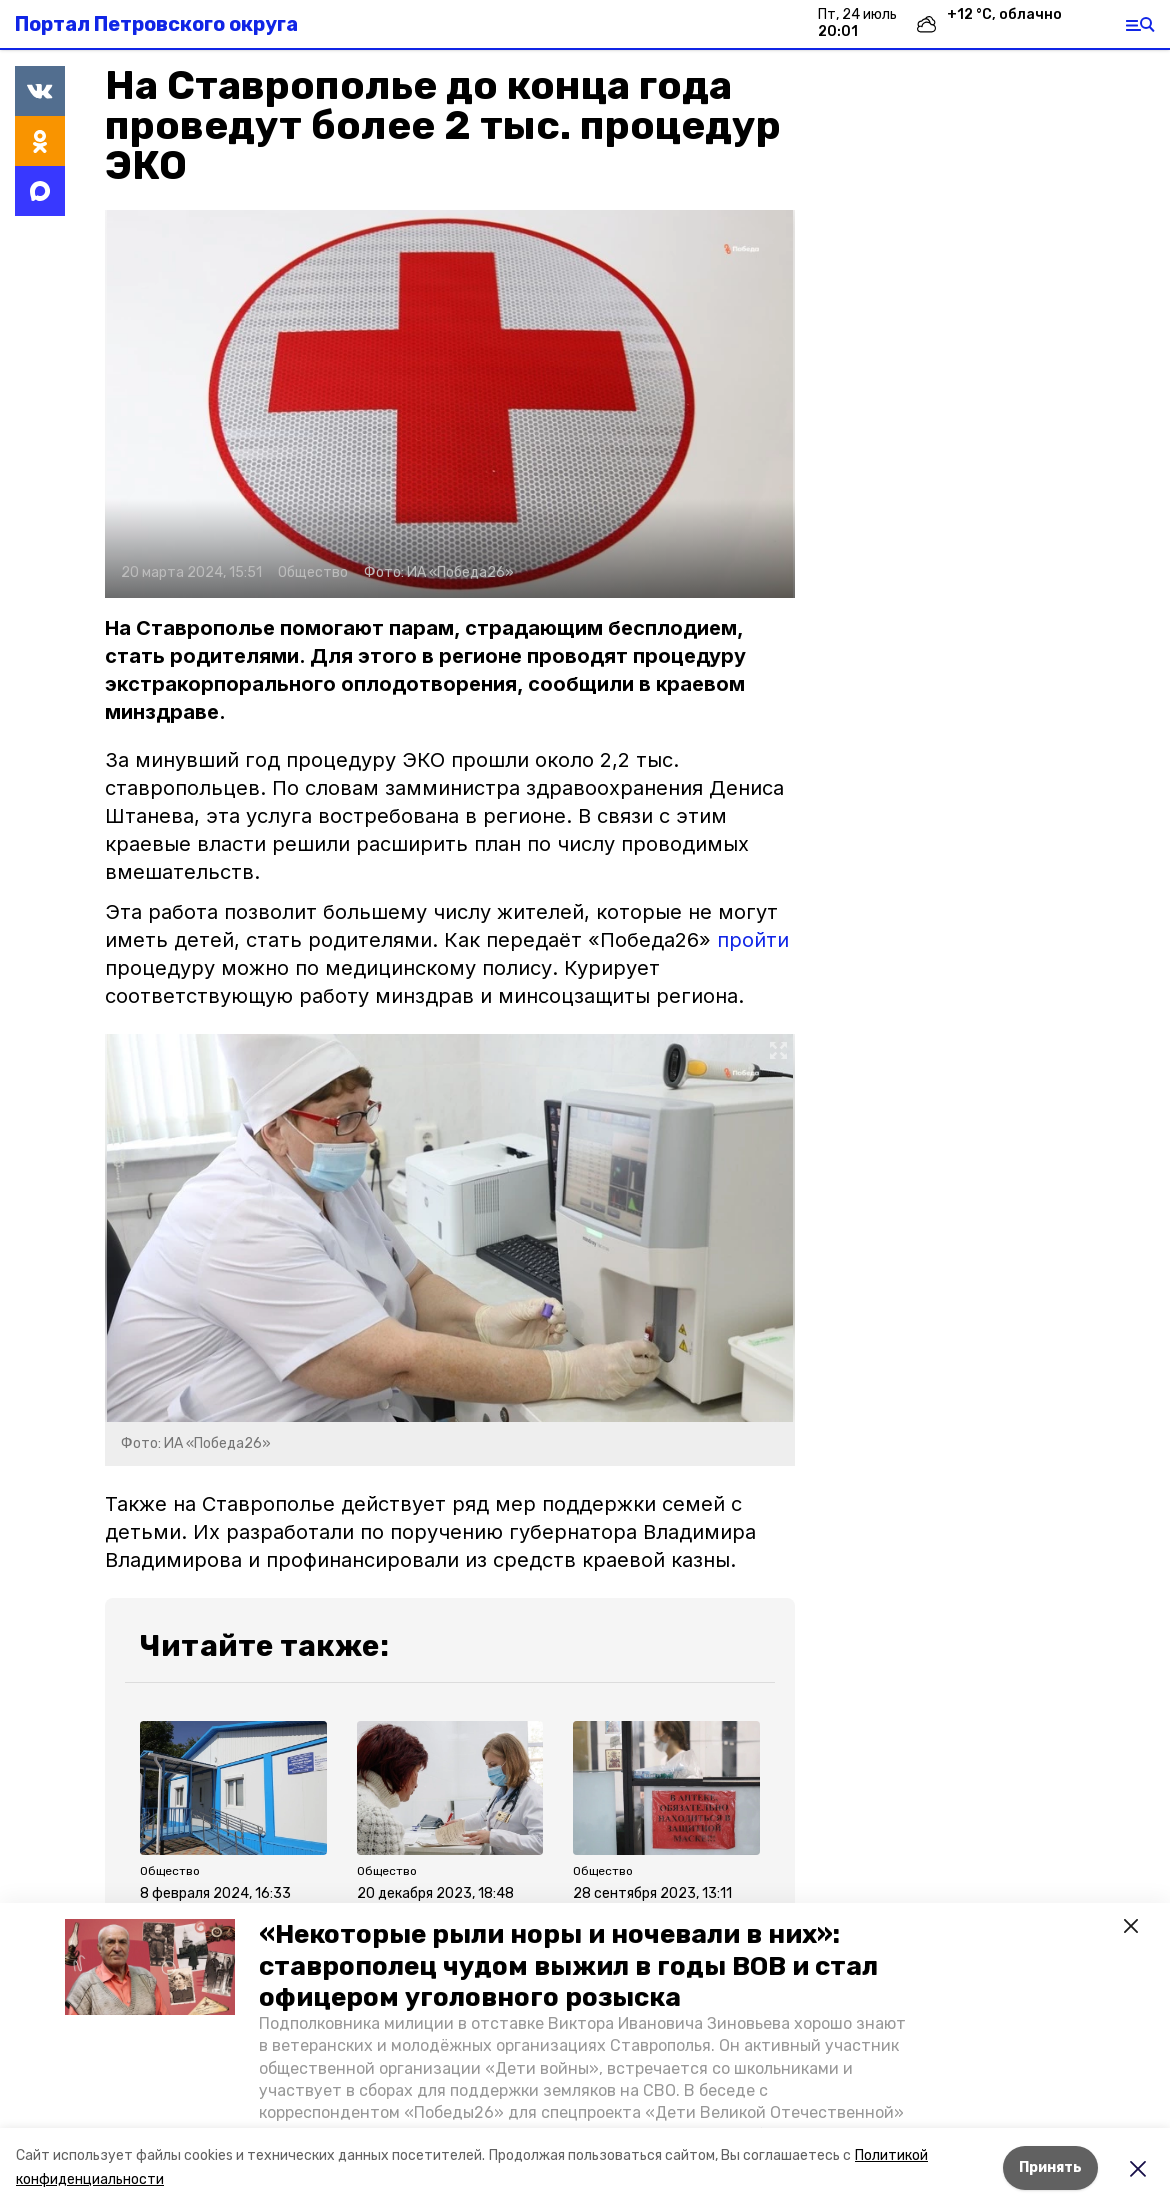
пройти (753, 940)
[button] (150, 1967)
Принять (1050, 2167)
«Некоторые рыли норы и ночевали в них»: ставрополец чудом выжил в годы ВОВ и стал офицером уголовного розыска (568, 1965)
